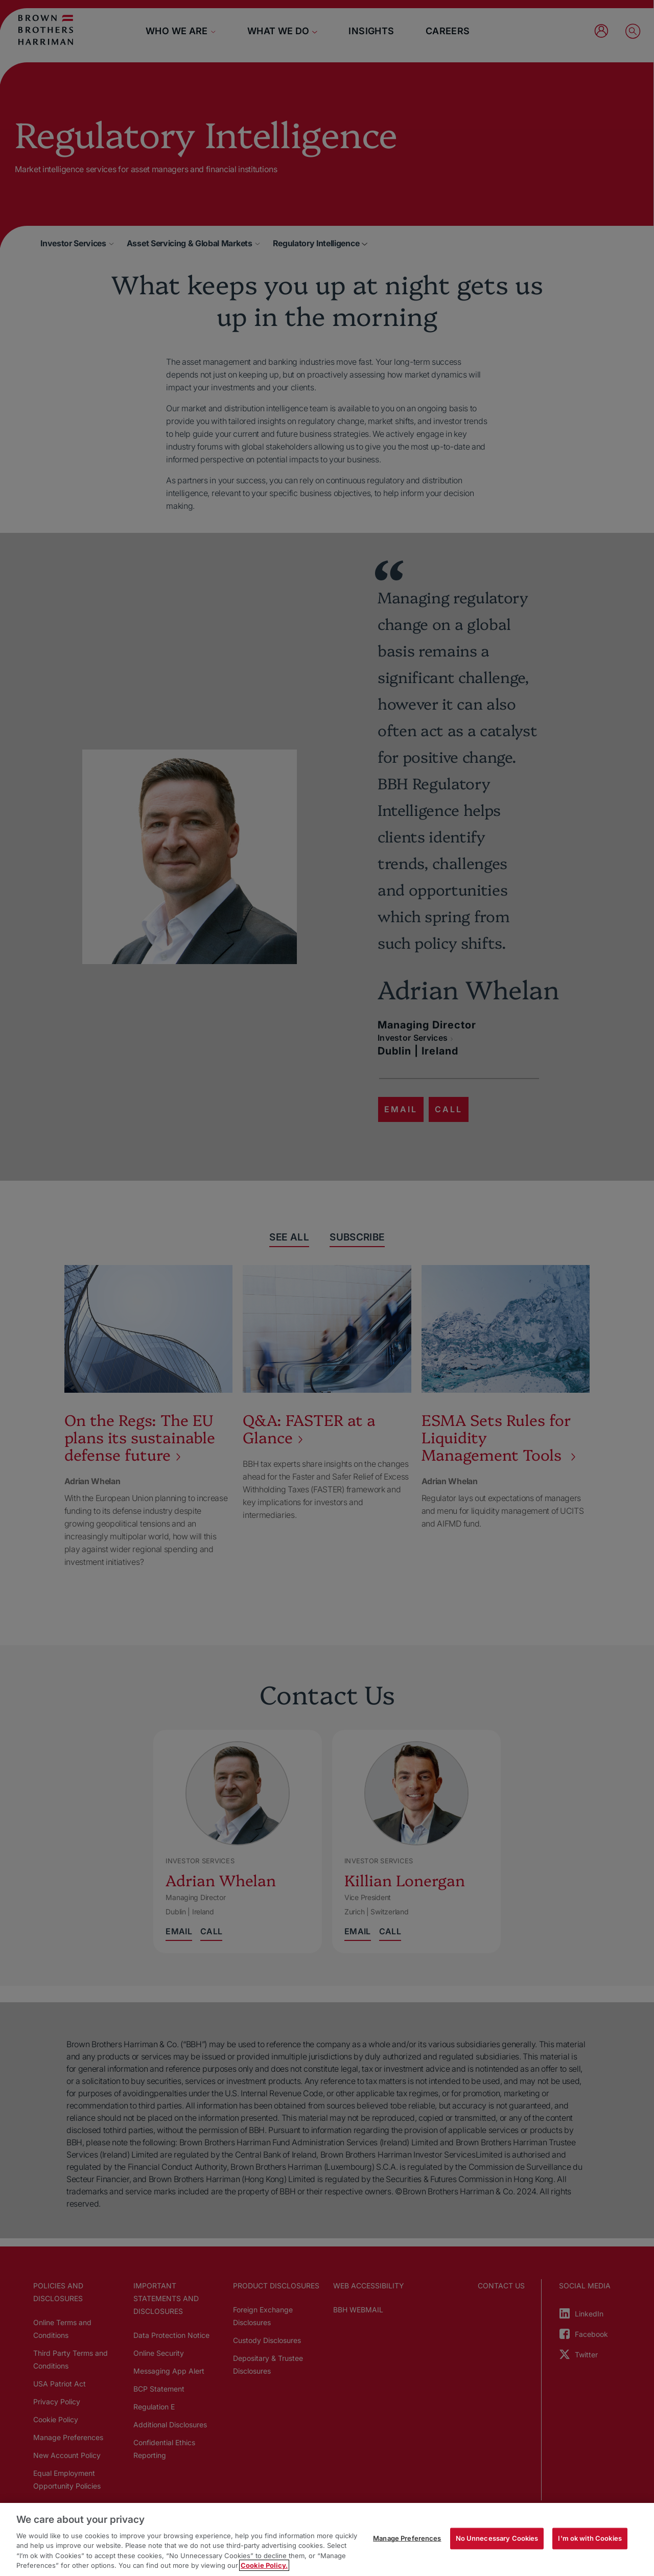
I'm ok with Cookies (589, 2538)
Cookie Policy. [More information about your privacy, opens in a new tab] (264, 2565)
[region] (327, 2539)
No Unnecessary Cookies (497, 2538)
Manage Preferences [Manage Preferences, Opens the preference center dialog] (407, 2538)
